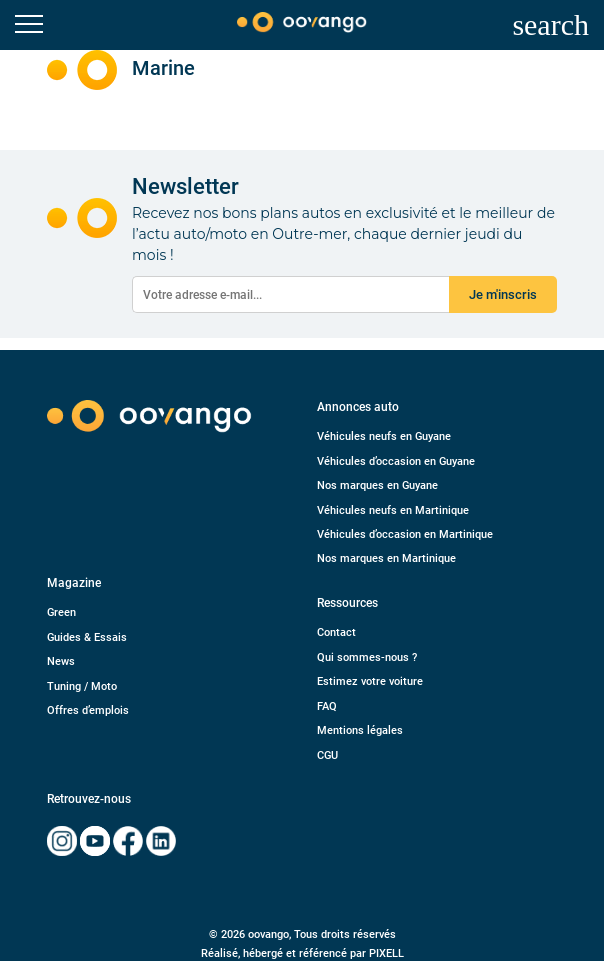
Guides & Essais (87, 637)
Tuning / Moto (82, 686)
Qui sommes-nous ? (367, 657)
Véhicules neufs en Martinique (393, 510)
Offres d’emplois (88, 710)
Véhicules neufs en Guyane (384, 436)
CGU (327, 755)
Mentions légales (360, 730)
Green (61, 612)
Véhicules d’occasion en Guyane (396, 461)
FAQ (327, 706)
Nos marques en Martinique (386, 558)
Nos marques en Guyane (377, 485)
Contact (336, 632)
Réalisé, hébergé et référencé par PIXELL (302, 953)
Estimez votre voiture (370, 681)
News (61, 661)
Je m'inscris (503, 294)
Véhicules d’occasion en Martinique (405, 534)
